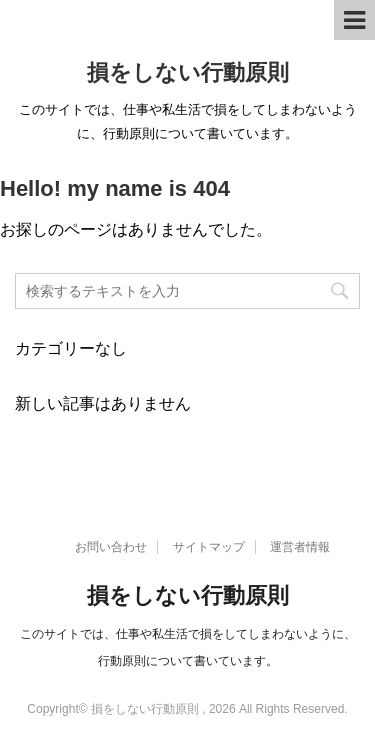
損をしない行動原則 (188, 72)
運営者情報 (300, 547)
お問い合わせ (111, 547)
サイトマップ (209, 547)
